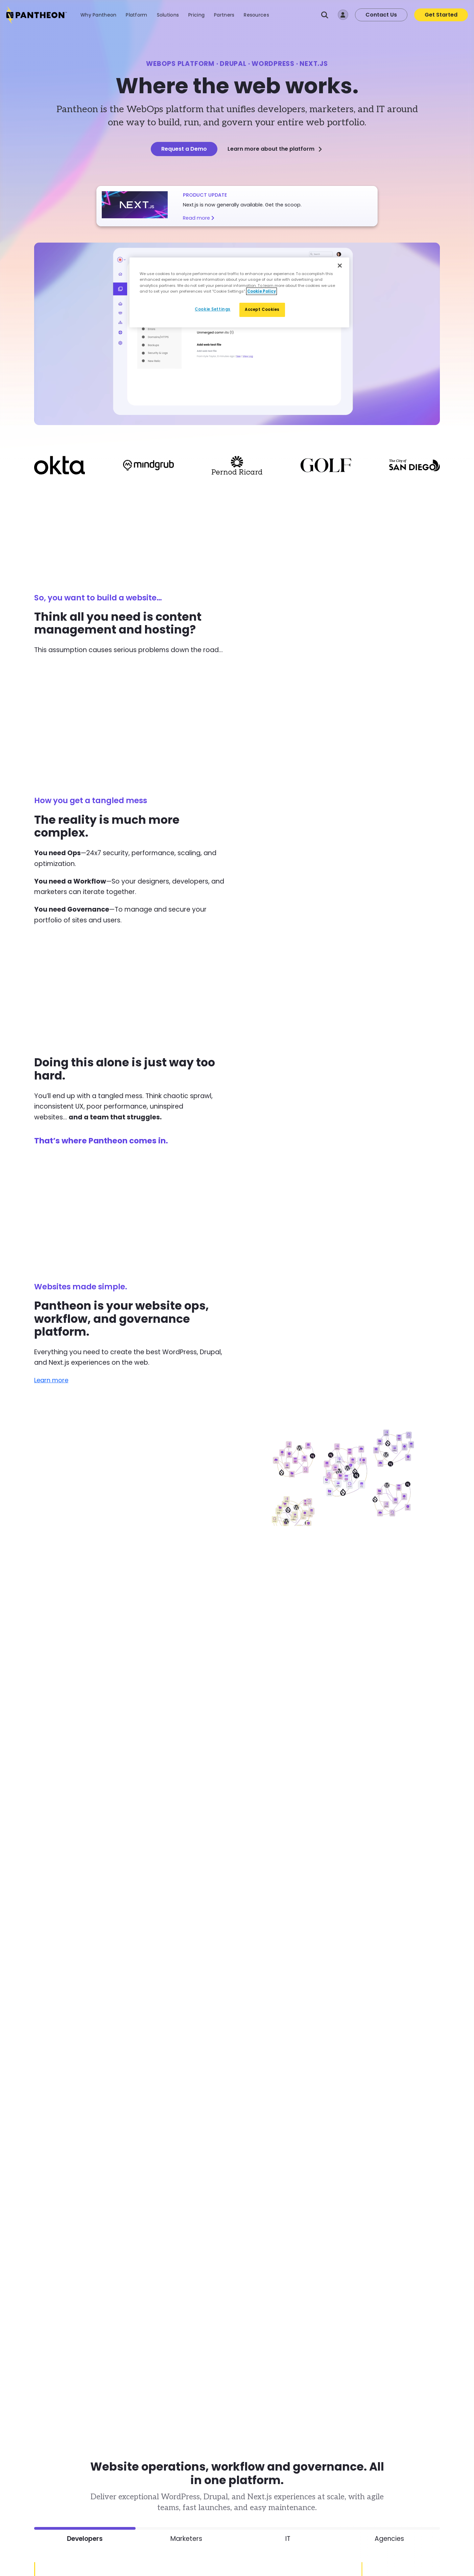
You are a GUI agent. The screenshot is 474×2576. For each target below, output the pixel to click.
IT (287, 2538)
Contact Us (381, 15)
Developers (85, 2538)
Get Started (441, 15)
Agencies (389, 2538)
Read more (199, 218)
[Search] (325, 15)
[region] (239, 292)
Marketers (186, 2538)
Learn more (52, 1380)
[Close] (339, 265)
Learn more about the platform (275, 149)
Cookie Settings (213, 309)
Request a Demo (184, 149)
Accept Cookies (262, 309)
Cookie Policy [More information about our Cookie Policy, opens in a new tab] (261, 291)
